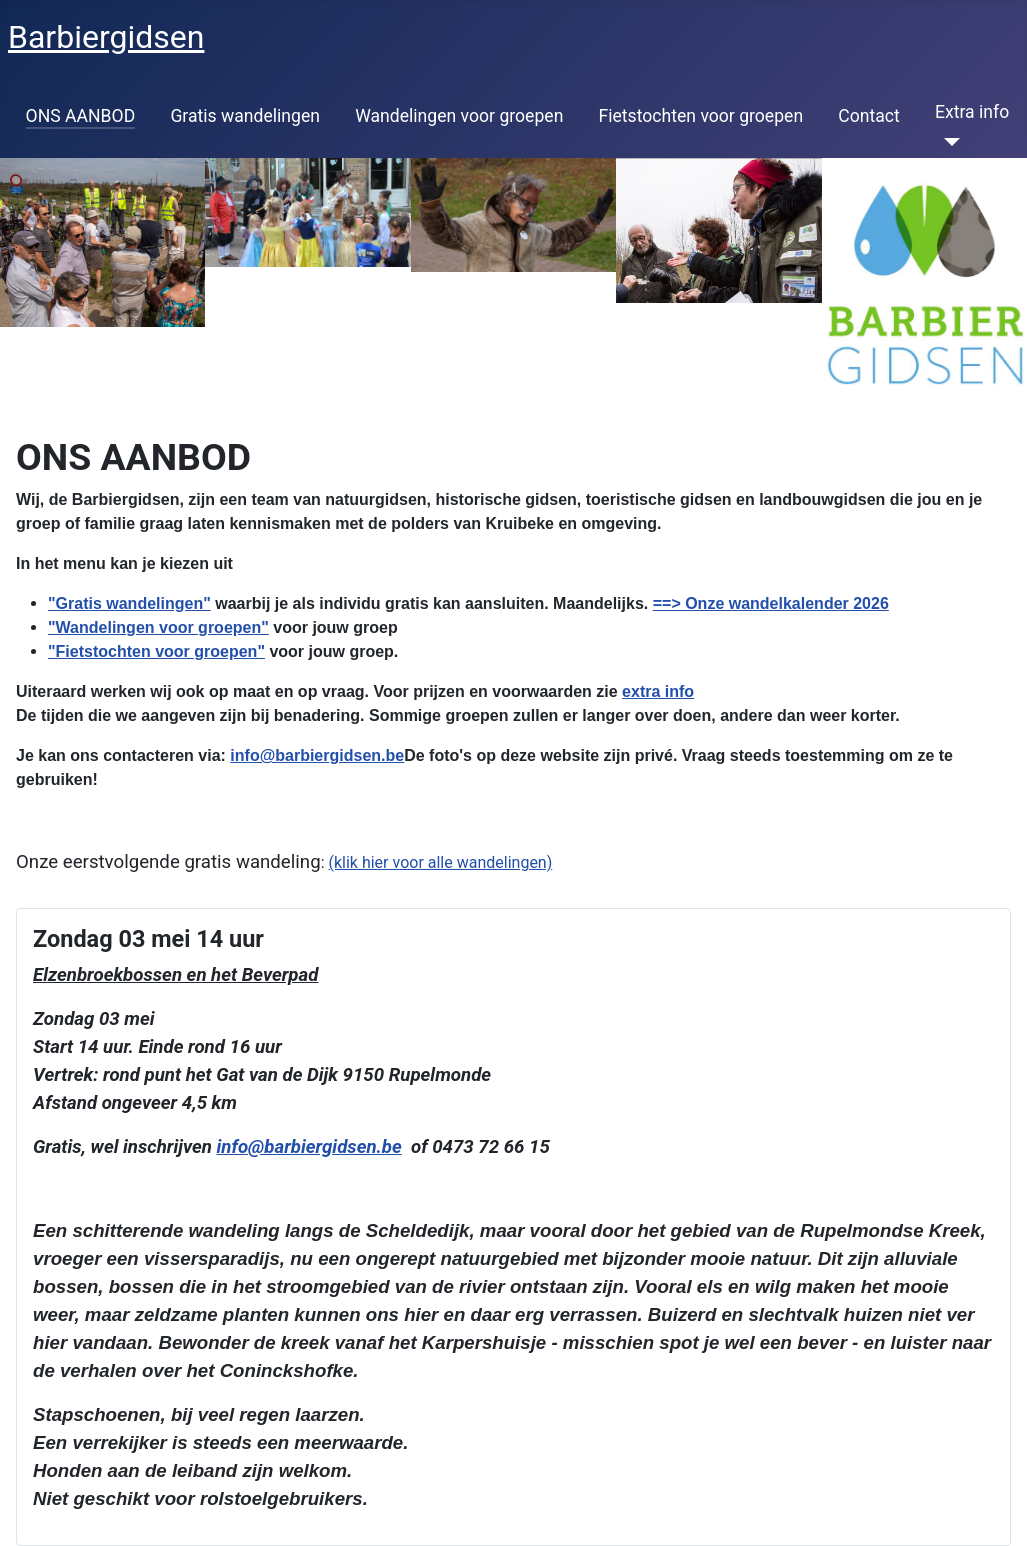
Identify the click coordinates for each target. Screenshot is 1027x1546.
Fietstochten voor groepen (701, 116)
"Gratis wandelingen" (129, 603)
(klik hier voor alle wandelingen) (440, 862)
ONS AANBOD (81, 116)
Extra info (972, 112)
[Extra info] (947, 142)
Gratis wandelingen (245, 116)
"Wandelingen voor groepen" (158, 627)
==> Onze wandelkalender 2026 (771, 603)
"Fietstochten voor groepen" (156, 651)
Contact (869, 116)
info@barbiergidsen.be (317, 755)
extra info (658, 691)
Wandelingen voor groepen (459, 116)
